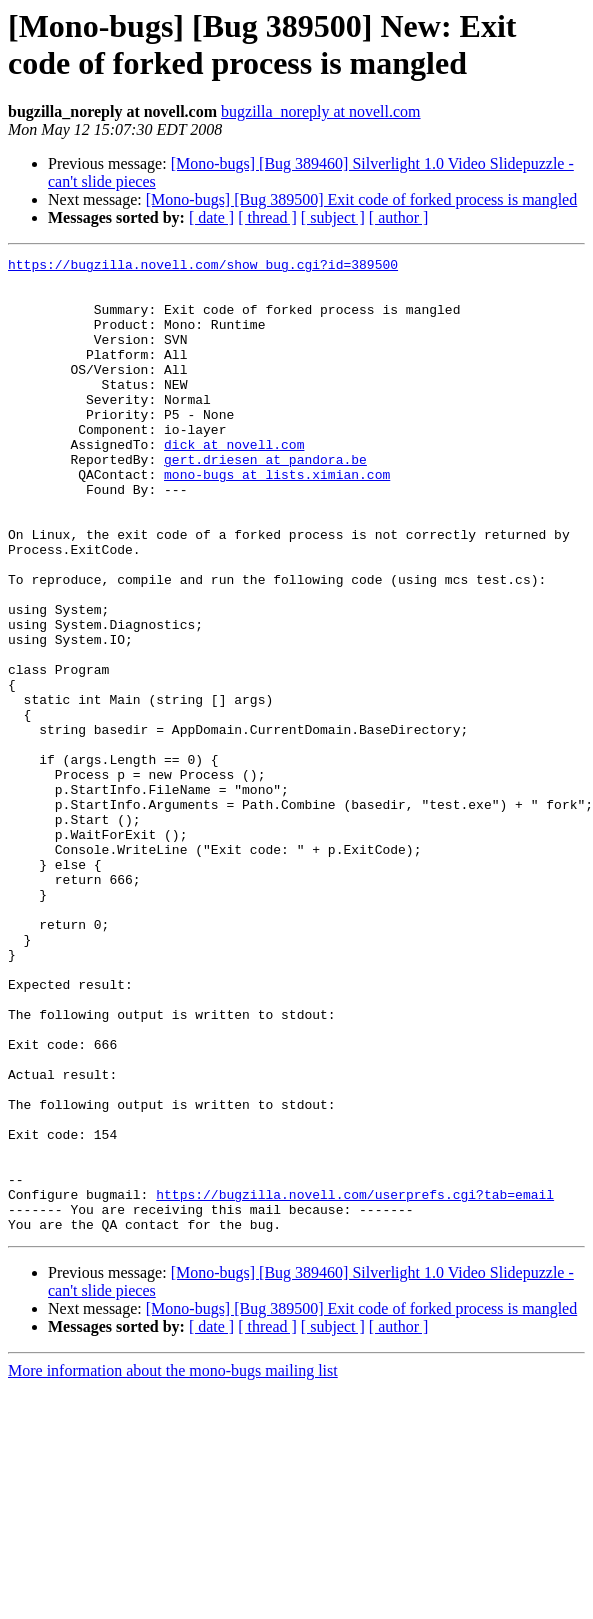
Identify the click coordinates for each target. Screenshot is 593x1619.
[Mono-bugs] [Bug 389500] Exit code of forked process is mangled (361, 199)
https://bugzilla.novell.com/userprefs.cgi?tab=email (355, 1383)
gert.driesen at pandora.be (265, 501)
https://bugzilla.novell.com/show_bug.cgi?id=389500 (203, 267)
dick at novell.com (234, 483)
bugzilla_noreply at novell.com (321, 111)
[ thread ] (267, 217)
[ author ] (399, 217)
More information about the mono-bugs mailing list (173, 1565)
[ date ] (211, 217)
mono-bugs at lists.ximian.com (277, 519)
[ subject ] (333, 217)
